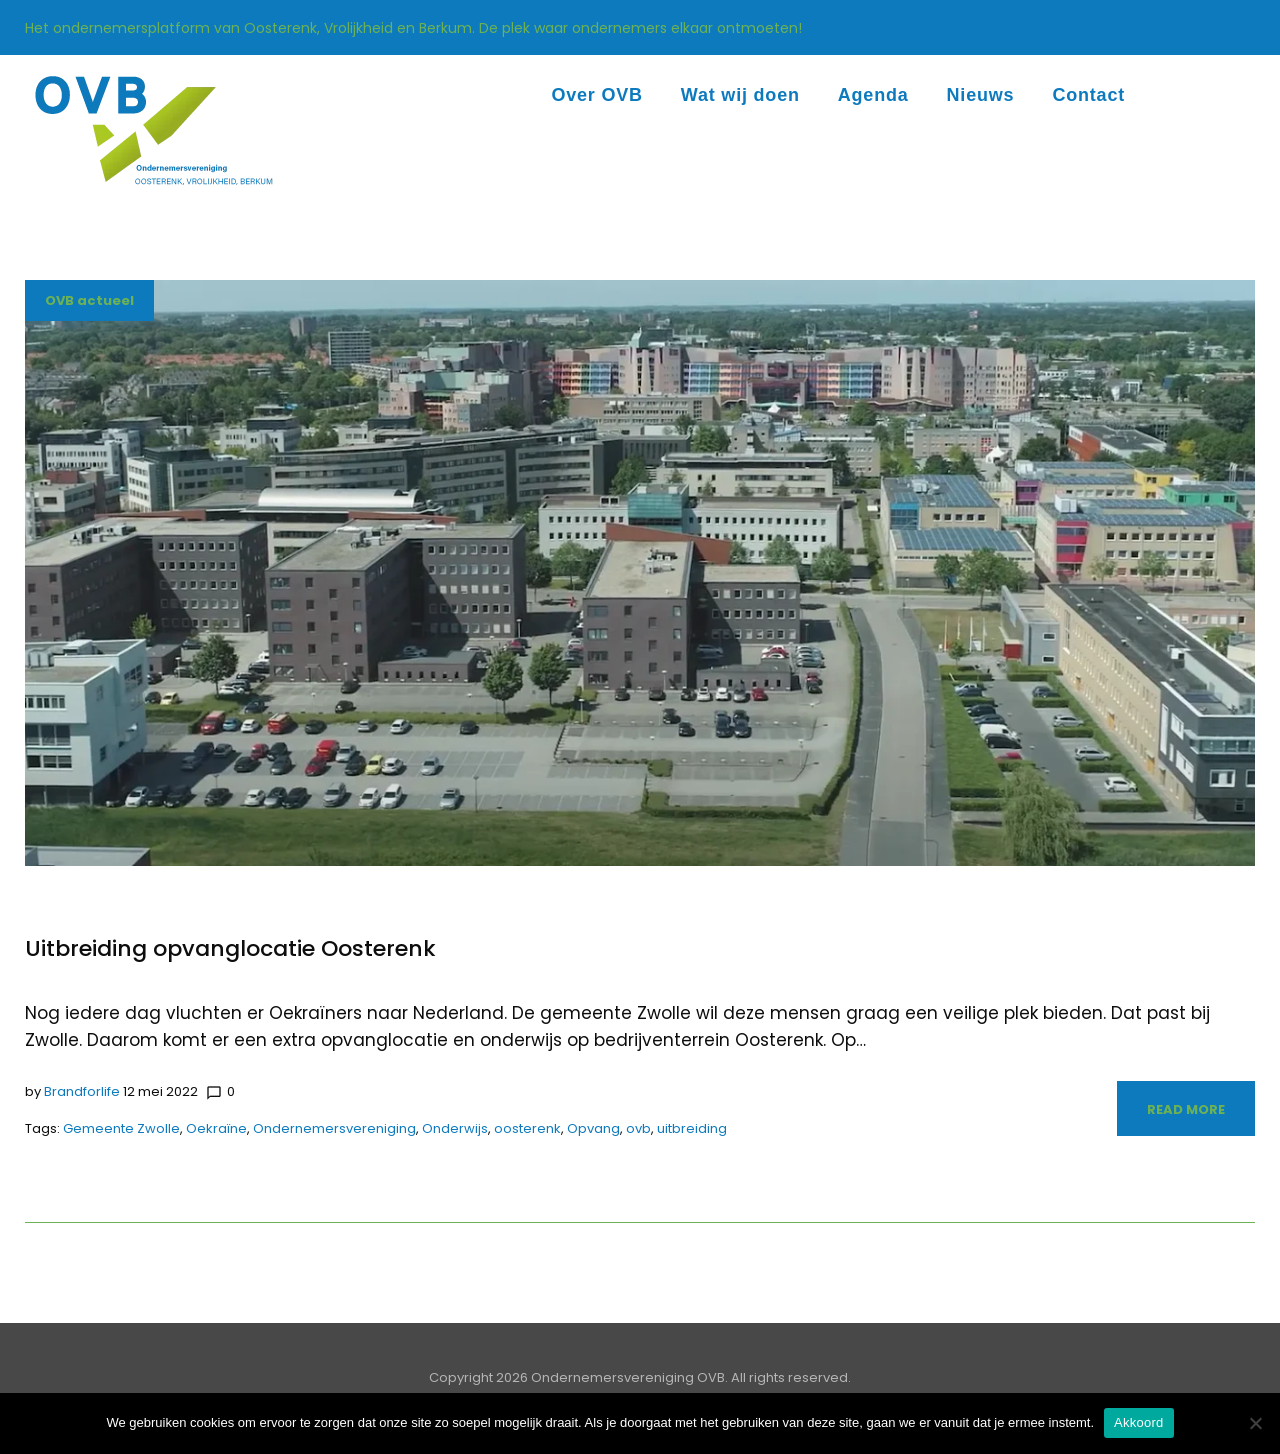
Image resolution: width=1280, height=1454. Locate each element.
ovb (638, 1128)
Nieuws (981, 95)
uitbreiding (692, 1128)
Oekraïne (216, 1128)
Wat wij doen (740, 95)
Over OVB (596, 95)
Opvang (593, 1128)
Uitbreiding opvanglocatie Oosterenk (230, 948)
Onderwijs (455, 1128)
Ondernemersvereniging (334, 1128)
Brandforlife (82, 1091)
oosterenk (527, 1128)
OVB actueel (89, 300)
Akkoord (1138, 1422)
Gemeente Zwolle (121, 1128)
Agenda (873, 95)
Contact (1088, 95)
